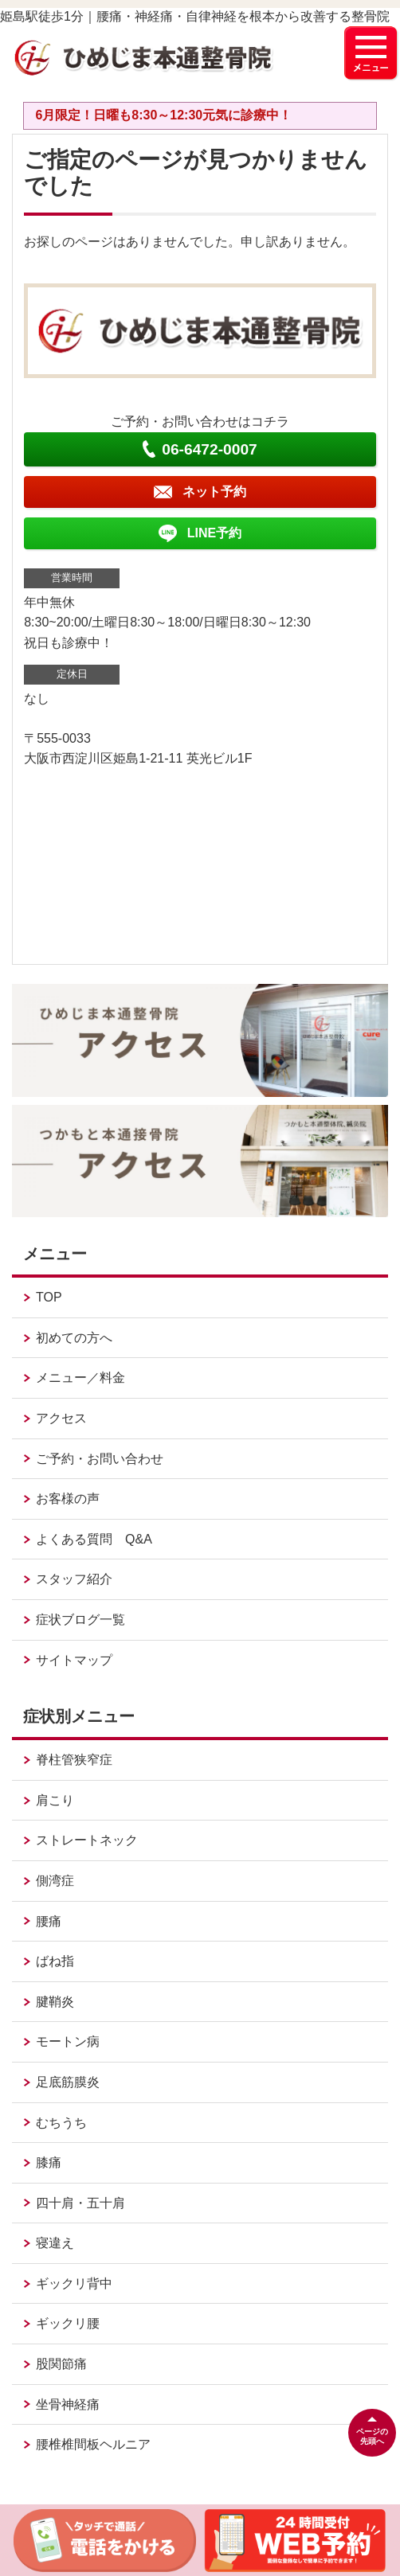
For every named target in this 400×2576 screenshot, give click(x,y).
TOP (49, 1297)
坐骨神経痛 (68, 2404)
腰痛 (48, 1921)
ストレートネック (87, 1840)
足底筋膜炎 (68, 2082)
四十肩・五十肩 (80, 2203)
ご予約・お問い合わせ (99, 1459)
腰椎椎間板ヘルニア (93, 2444)
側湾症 (55, 1880)
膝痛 (48, 2162)
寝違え (55, 2243)
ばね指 (55, 1961)
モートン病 (68, 2041)
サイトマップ (74, 1660)
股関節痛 (61, 2364)
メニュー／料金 (80, 1377)
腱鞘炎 (55, 2001)
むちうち (61, 2122)
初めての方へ (74, 1338)
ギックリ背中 (74, 2283)
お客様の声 (68, 1498)
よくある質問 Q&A (94, 1539)
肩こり (55, 1800)
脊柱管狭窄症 (74, 1759)
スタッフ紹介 (74, 1579)
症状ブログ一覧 (80, 1619)
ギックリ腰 (68, 2323)
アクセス (61, 1418)
